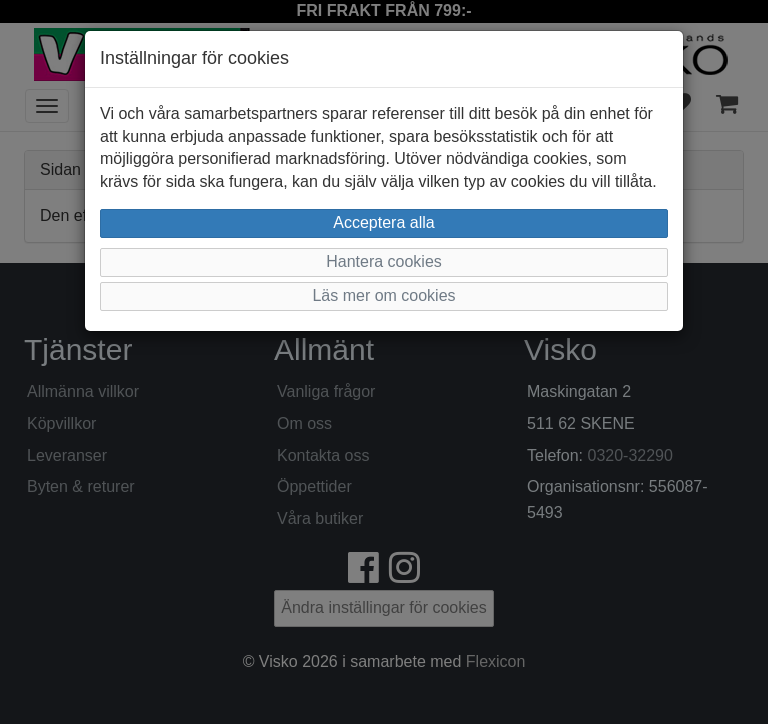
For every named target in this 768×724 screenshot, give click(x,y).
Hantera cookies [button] (384, 261)
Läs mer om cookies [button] (383, 295)
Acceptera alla (383, 222)
